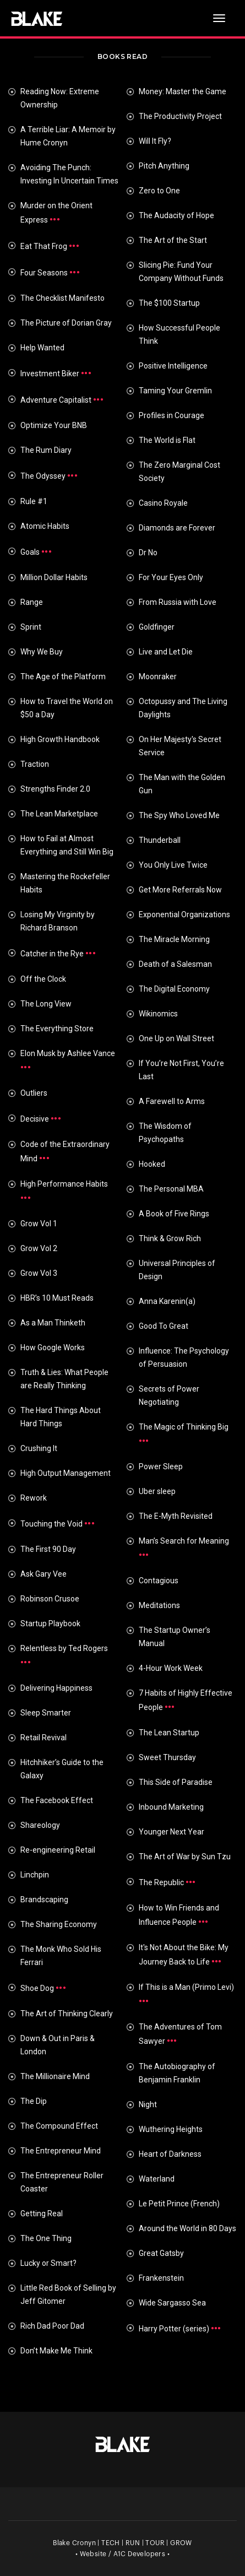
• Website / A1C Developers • (122, 2554)
